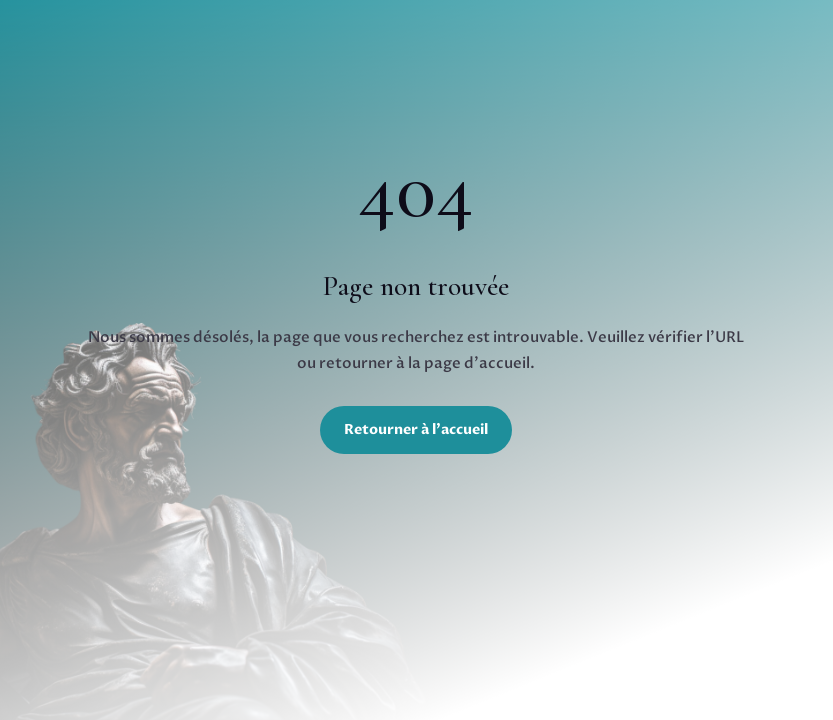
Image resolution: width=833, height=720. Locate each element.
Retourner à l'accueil (416, 429)
